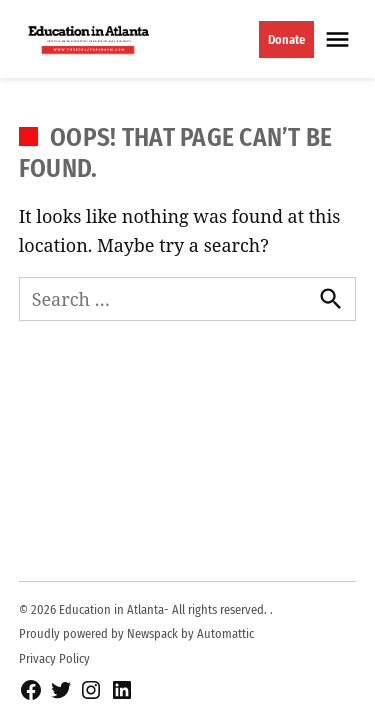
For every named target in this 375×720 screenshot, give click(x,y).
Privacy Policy (54, 658)
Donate (286, 39)
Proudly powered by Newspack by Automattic (136, 633)
